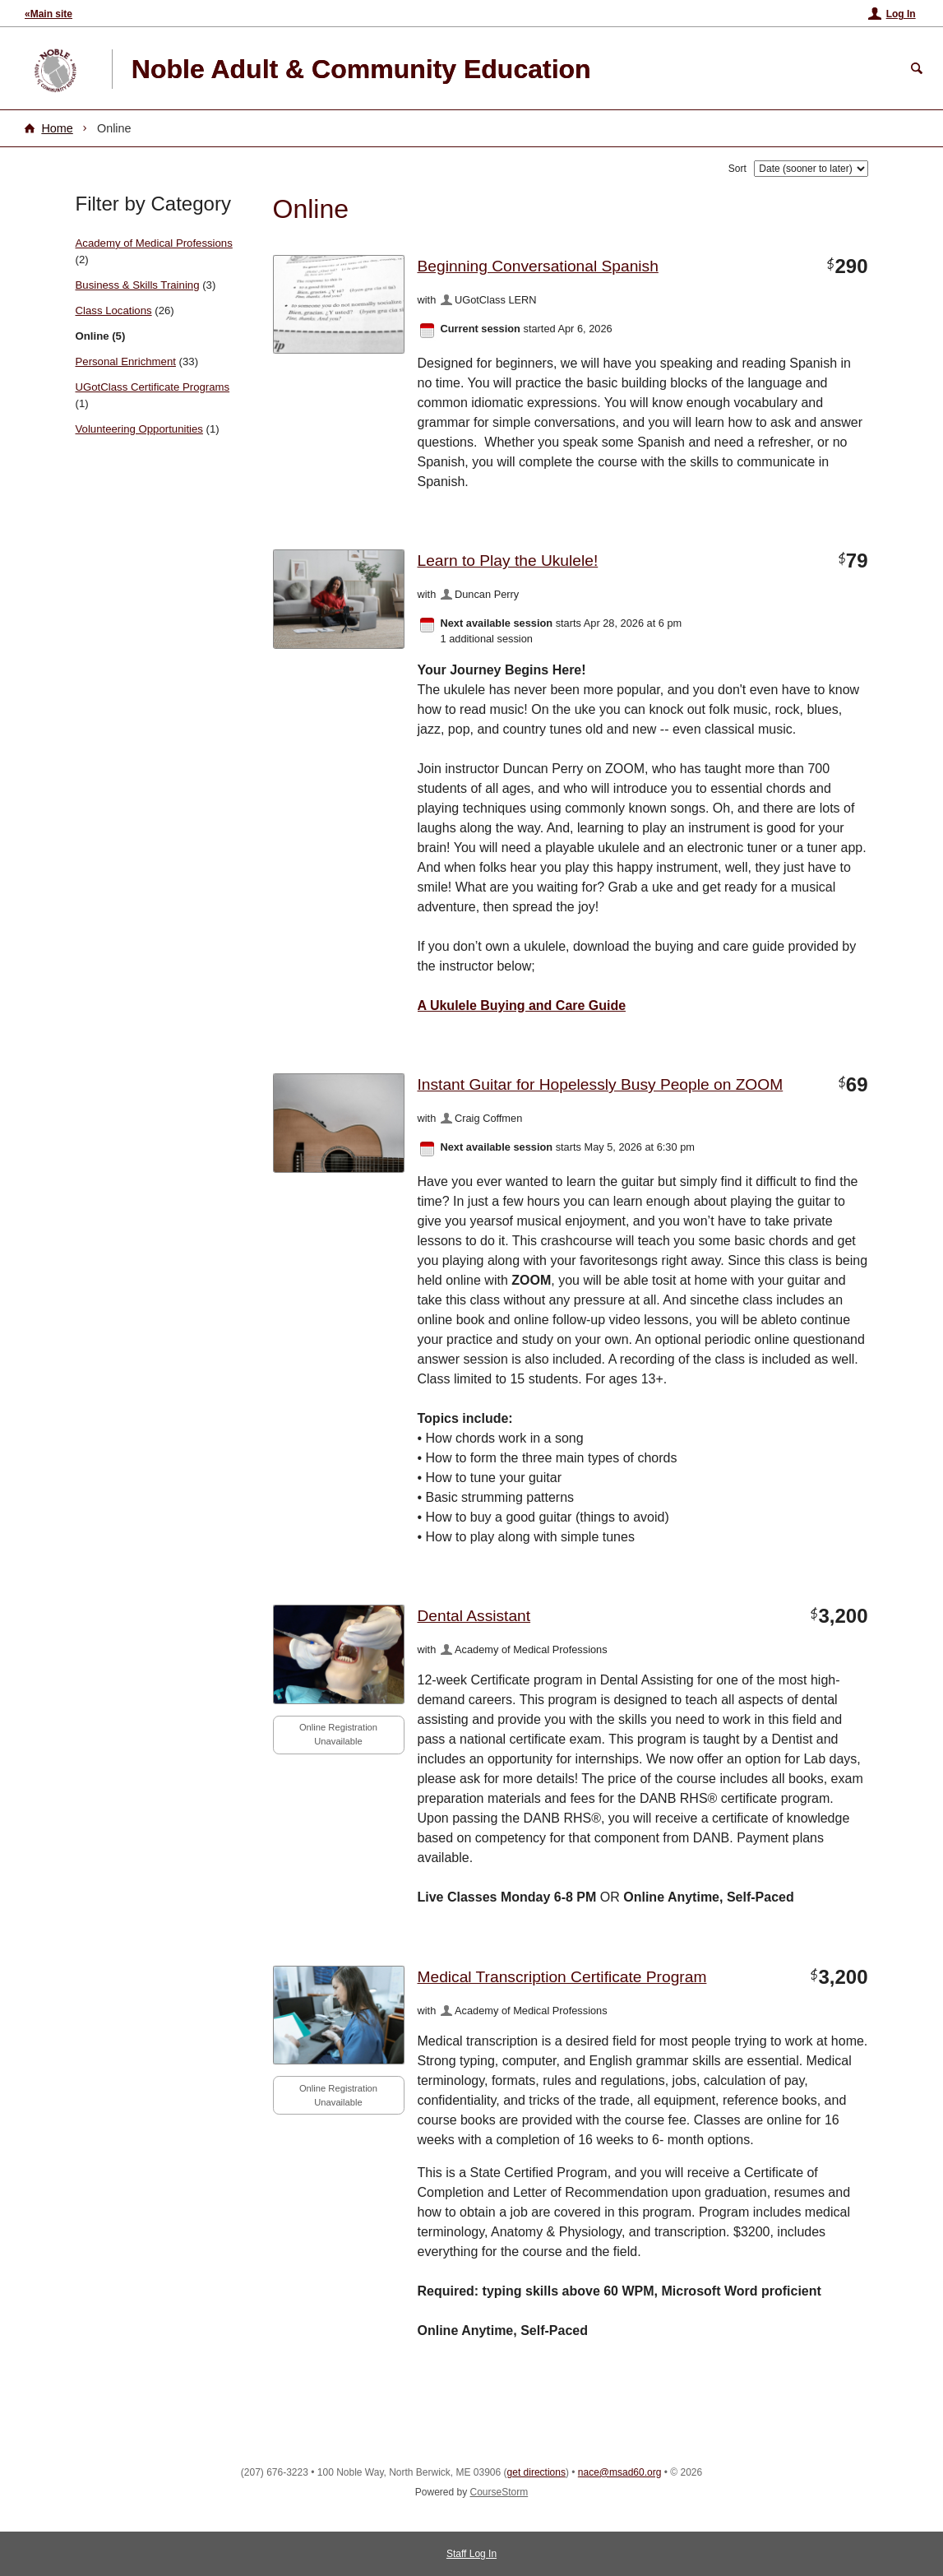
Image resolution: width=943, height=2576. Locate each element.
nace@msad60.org (620, 2472)
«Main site (48, 14)
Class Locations (114, 310)
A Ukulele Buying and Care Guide (522, 1005)
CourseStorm (499, 2492)
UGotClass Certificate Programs (153, 387)
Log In (901, 14)
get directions (536, 2472)
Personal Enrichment (126, 361)
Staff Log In (471, 2554)
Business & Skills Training (138, 285)
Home (56, 128)
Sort (737, 168)
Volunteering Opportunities (139, 429)
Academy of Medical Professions (154, 243)
